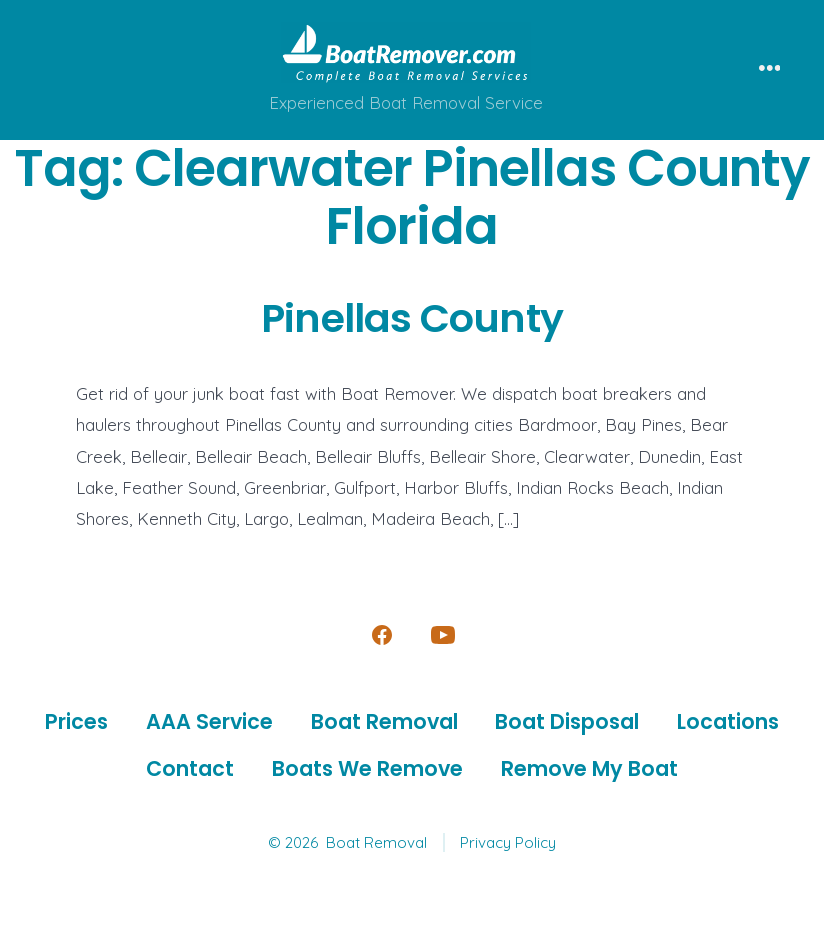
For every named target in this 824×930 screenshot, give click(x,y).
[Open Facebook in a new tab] (382, 635)
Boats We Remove (367, 768)
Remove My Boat (589, 768)
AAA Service (209, 721)
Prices (76, 721)
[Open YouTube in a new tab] (443, 635)
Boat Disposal (567, 721)
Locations (728, 721)
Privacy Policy (508, 842)
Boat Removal (384, 721)
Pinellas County (412, 318)
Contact (190, 768)
